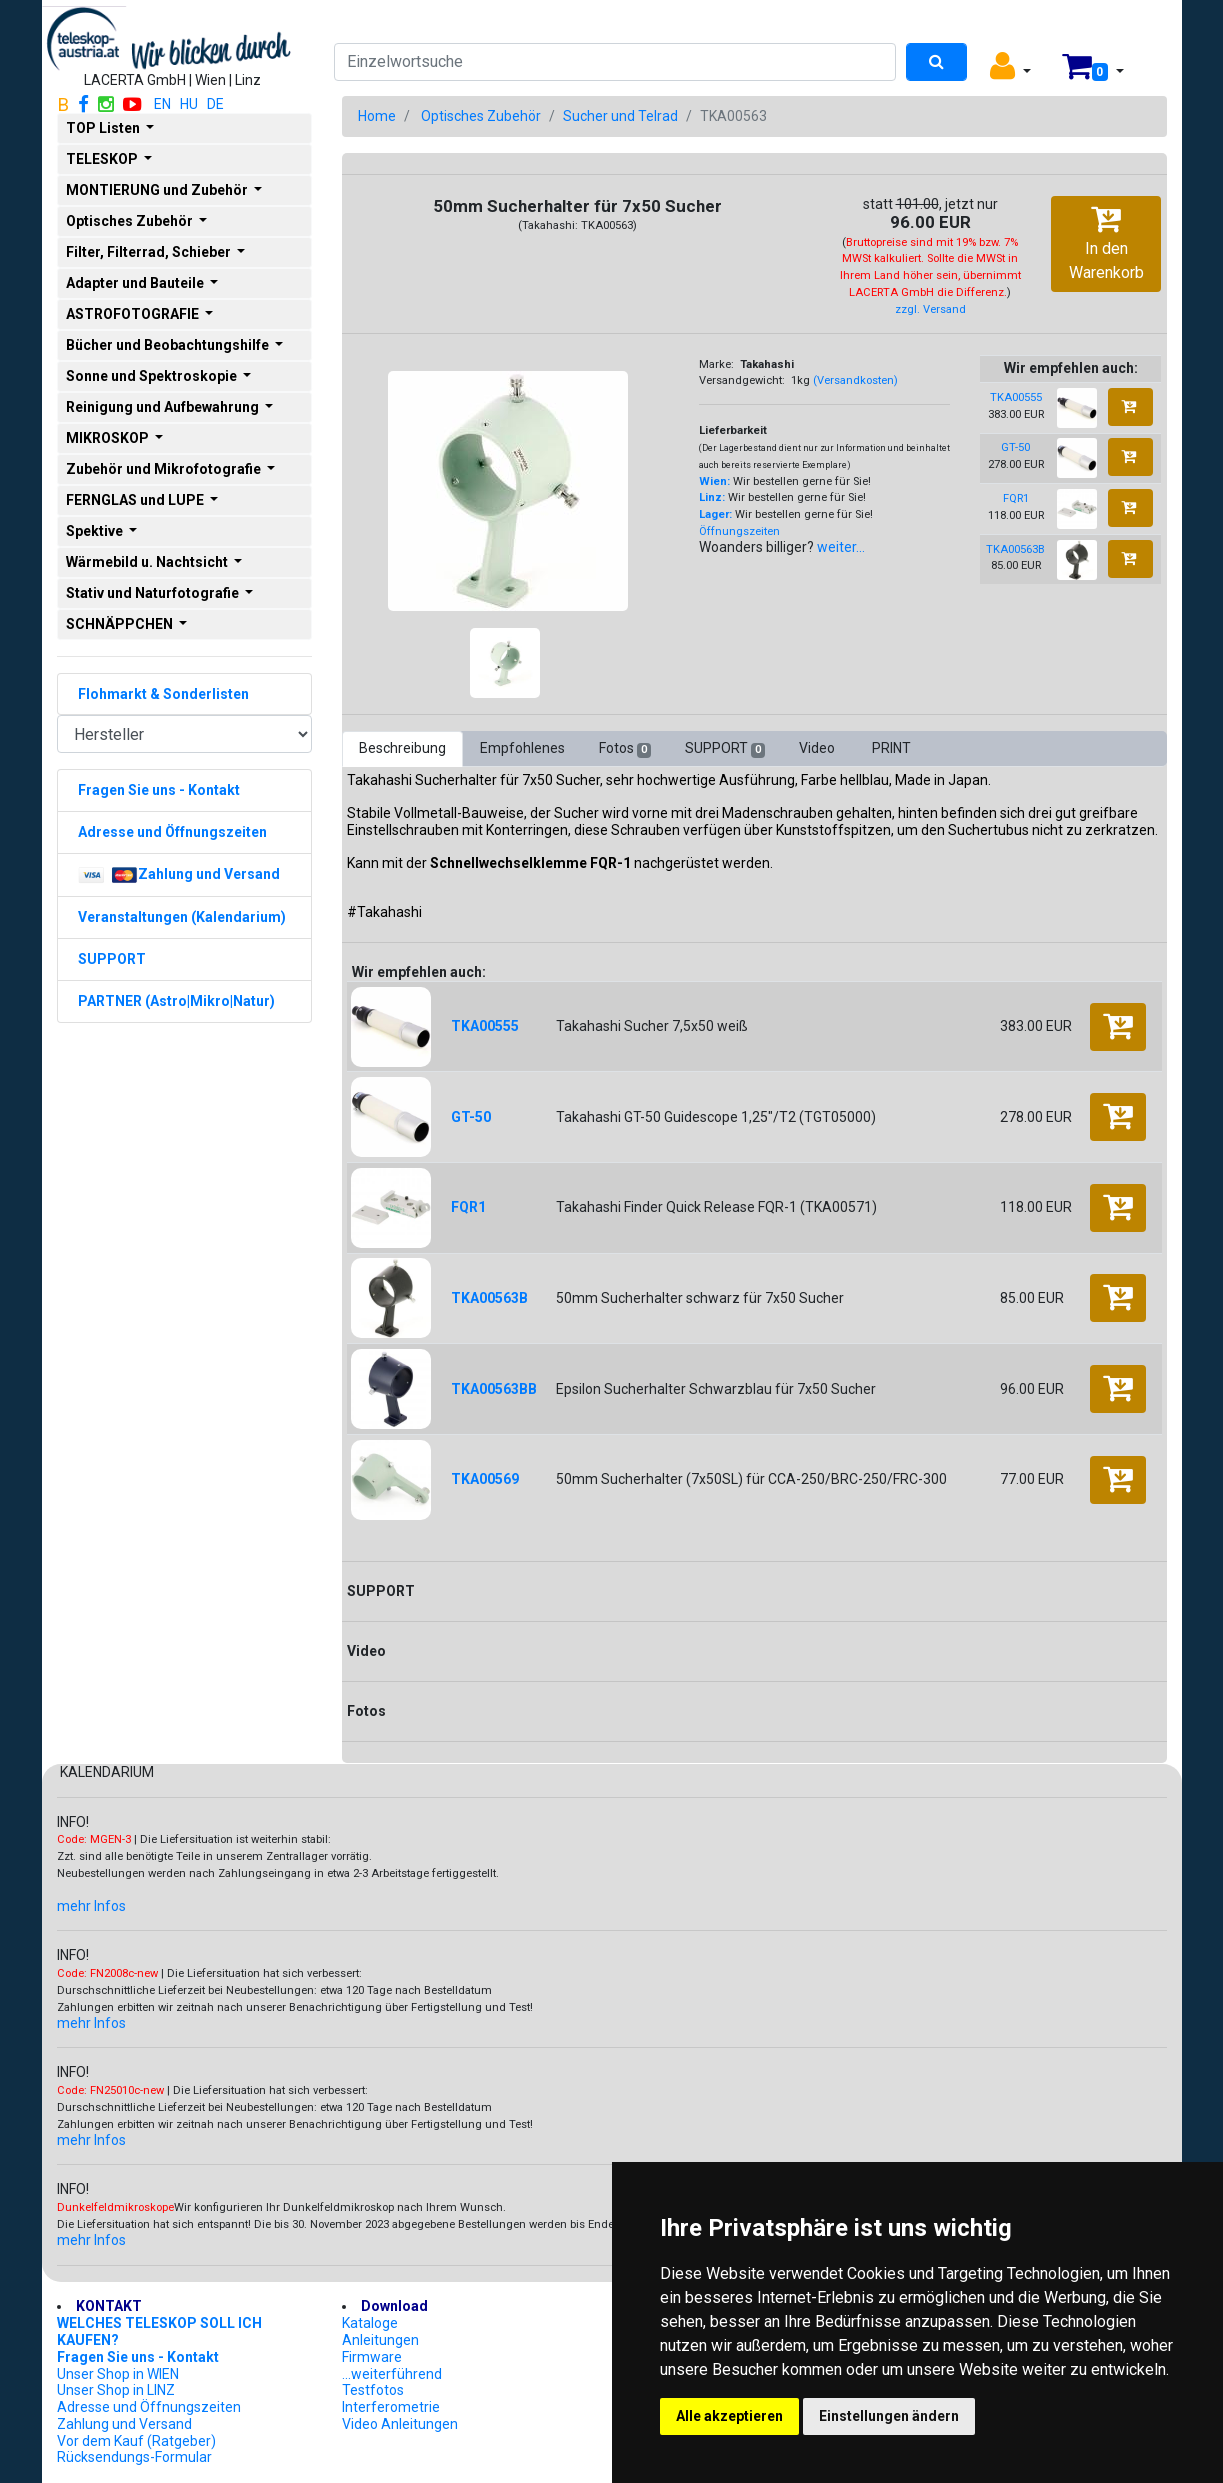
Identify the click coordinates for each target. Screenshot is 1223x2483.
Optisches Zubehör (481, 116)
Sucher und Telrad (620, 116)
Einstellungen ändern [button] (889, 2416)
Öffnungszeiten (739, 531)
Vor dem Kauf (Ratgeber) (136, 2441)
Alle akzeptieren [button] (729, 2416)
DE (215, 104)
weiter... (841, 547)
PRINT (891, 748)
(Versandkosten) (855, 380)
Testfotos (373, 2390)
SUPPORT (725, 749)
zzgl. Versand (930, 309)
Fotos (625, 749)
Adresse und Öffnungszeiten (149, 2407)
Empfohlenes (522, 748)
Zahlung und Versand (124, 2424)
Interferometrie (391, 2407)
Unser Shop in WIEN (118, 2374)
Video (818, 748)
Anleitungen (380, 2340)
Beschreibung (402, 748)
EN (162, 104)
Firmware (372, 2357)
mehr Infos (91, 1906)
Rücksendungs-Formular (134, 2457)
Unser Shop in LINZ (116, 2390)
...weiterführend (392, 2374)
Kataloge (370, 2323)
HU (189, 104)
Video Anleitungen (400, 2424)
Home (377, 116)
